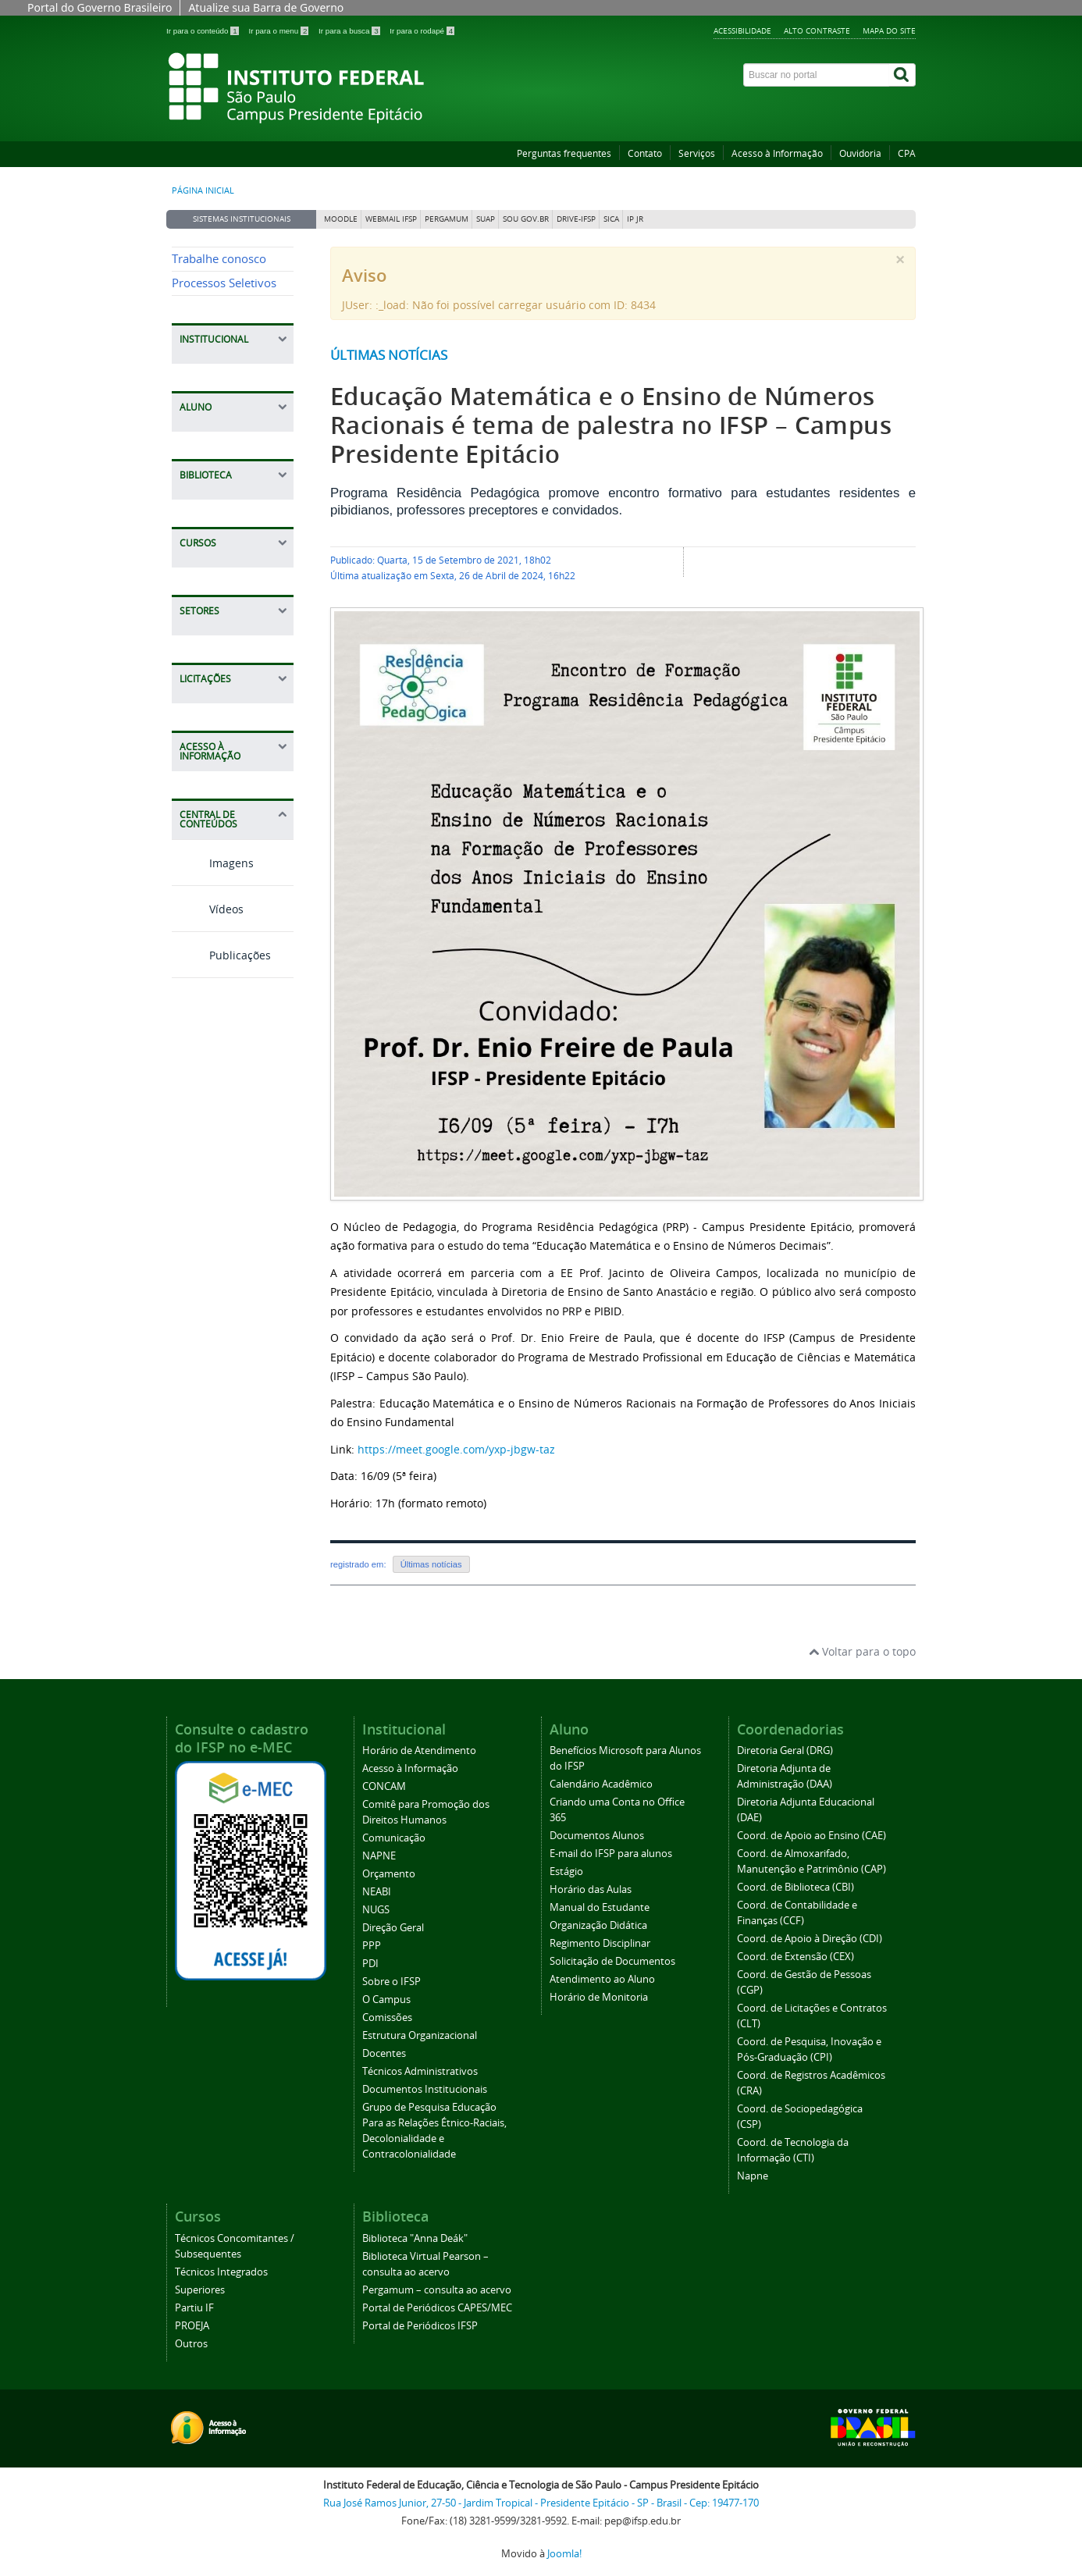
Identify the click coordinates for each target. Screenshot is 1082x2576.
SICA (611, 219)
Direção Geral (393, 1927)
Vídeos (208, 909)
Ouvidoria (860, 153)
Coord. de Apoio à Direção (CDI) (809, 1938)
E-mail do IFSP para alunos (611, 1853)
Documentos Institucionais (424, 2089)
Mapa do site (889, 30)
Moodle (341, 219)
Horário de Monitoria (599, 1997)
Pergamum (446, 219)
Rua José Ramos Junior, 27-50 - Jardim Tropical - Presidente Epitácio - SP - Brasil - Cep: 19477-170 (541, 2503)
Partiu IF (194, 2307)
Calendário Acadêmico (601, 1784)
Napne (752, 2176)
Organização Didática (598, 1925)
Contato (645, 153)
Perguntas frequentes (564, 153)
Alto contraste (817, 30)
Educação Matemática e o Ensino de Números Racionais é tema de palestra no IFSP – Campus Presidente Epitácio (611, 425)
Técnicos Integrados (221, 2272)
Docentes (384, 2053)
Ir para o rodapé (422, 31)
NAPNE (379, 1856)
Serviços (696, 153)
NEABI (376, 1891)
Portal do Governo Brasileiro (99, 7)
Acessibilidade (742, 30)
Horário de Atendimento (419, 1750)
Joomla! (564, 2553)
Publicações (221, 955)
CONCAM (384, 1786)
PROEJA (192, 2325)
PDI (370, 1963)
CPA (907, 153)
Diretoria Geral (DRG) (785, 1750)
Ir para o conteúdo (203, 31)
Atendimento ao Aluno (602, 1979)
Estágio (566, 1871)
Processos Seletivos (224, 283)
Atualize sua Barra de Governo (265, 7)
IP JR (635, 219)
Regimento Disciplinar (600, 1943)
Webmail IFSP (391, 219)
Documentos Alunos (597, 1835)
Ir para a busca (350, 31)
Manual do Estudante (600, 1907)
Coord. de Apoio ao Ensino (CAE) (811, 1835)
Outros (191, 2343)
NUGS (376, 1909)
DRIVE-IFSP (576, 219)
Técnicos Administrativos (420, 2071)
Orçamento (388, 1873)
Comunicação (393, 1838)
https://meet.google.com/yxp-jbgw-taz (456, 1449)
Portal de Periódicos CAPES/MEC (437, 2307)
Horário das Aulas (591, 1889)
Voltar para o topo (862, 1651)
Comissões (387, 2017)
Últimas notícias (388, 355)
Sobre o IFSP (391, 1981)
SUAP (485, 219)
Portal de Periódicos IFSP (420, 2325)
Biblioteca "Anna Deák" (415, 2238)
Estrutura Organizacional (419, 2035)
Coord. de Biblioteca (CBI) (795, 1887)
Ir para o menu (279, 31)
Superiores (200, 2290)
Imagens (213, 863)
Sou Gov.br (526, 219)
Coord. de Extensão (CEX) (795, 1956)
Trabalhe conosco (219, 258)
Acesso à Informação (777, 153)
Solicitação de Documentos (612, 1961)
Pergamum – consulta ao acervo (436, 2290)
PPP (371, 1945)
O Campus (386, 1999)
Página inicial (203, 190)
